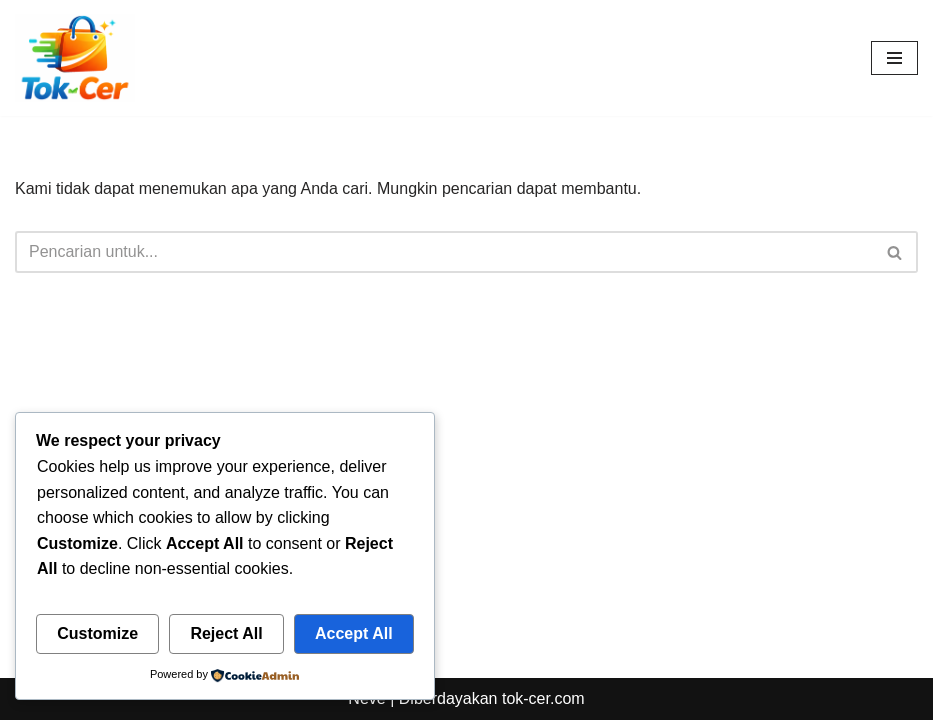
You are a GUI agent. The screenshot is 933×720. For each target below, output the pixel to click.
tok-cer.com (543, 698)
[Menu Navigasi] (894, 58)
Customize (97, 633)
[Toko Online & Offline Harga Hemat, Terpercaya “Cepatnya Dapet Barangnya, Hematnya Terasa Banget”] (75, 58)
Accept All (354, 633)
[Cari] (444, 252)
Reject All (226, 633)
